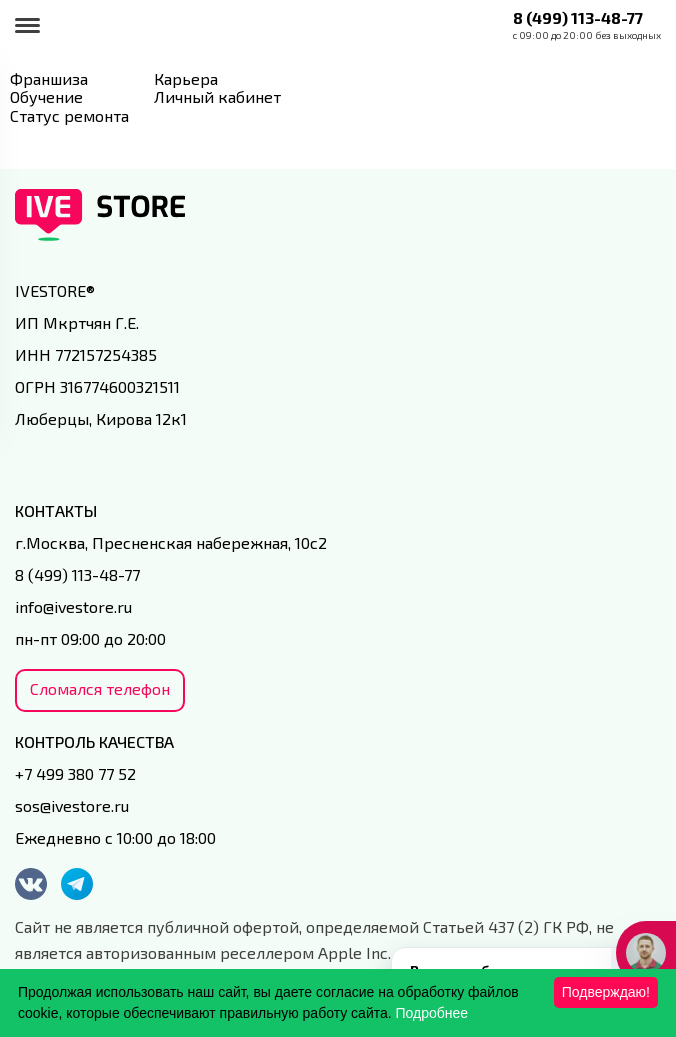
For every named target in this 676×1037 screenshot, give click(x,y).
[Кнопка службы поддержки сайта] (646, 953)
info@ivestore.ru (73, 606)
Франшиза (49, 78)
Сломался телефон (100, 688)
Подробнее (432, 1013)
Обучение (46, 96)
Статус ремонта (69, 115)
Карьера (186, 78)
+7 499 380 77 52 (75, 773)
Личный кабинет (217, 96)
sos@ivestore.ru (72, 805)
